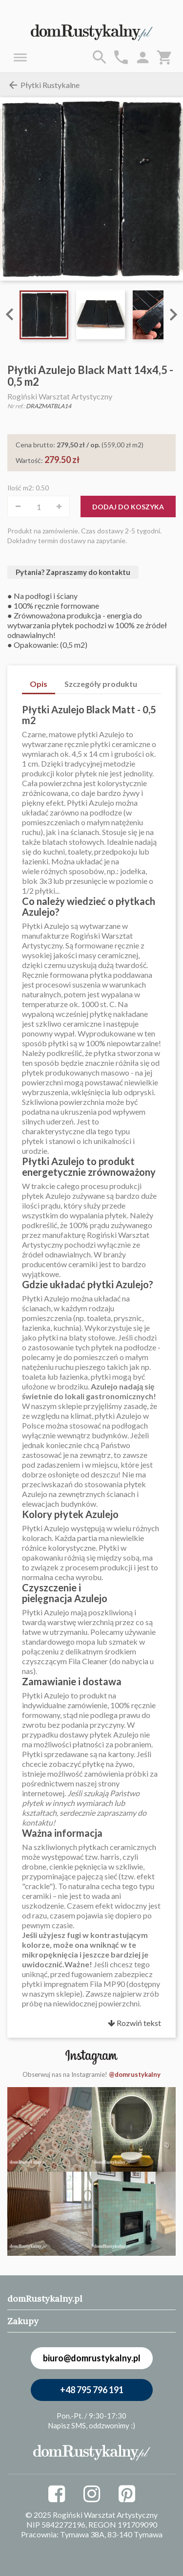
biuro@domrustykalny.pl (92, 2358)
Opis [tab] (38, 683)
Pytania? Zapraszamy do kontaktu (73, 572)
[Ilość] (38, 506)
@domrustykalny (135, 2074)
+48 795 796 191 (91, 2389)
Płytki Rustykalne (43, 85)
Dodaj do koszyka (128, 507)
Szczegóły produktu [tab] (100, 683)
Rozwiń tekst (134, 2022)
